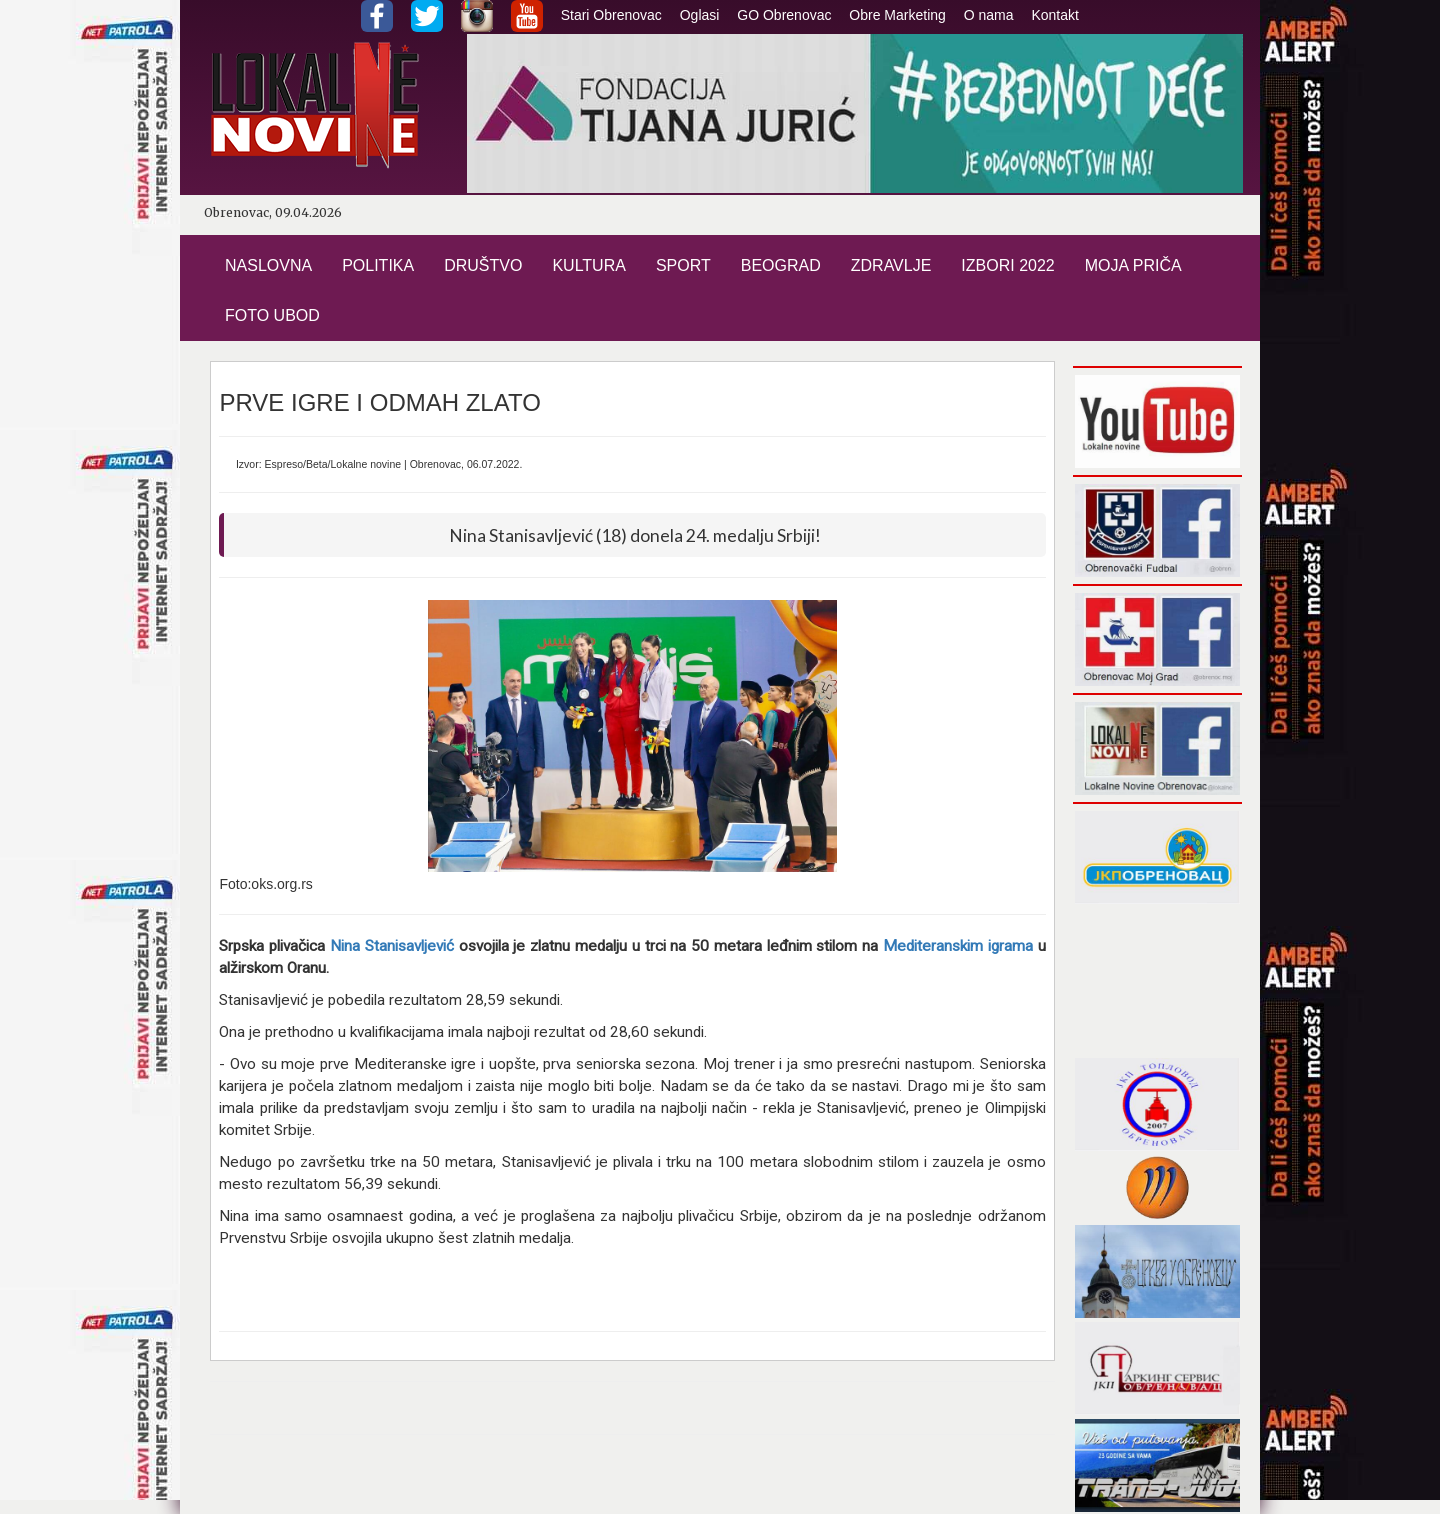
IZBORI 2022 (1007, 265)
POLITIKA (378, 265)
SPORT (683, 265)
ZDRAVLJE (891, 265)
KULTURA (589, 265)
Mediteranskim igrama (958, 946)
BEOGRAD (781, 265)
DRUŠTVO (483, 265)
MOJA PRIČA (1133, 265)
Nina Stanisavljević (392, 946)
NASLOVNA (268, 265)
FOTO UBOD (272, 315)
